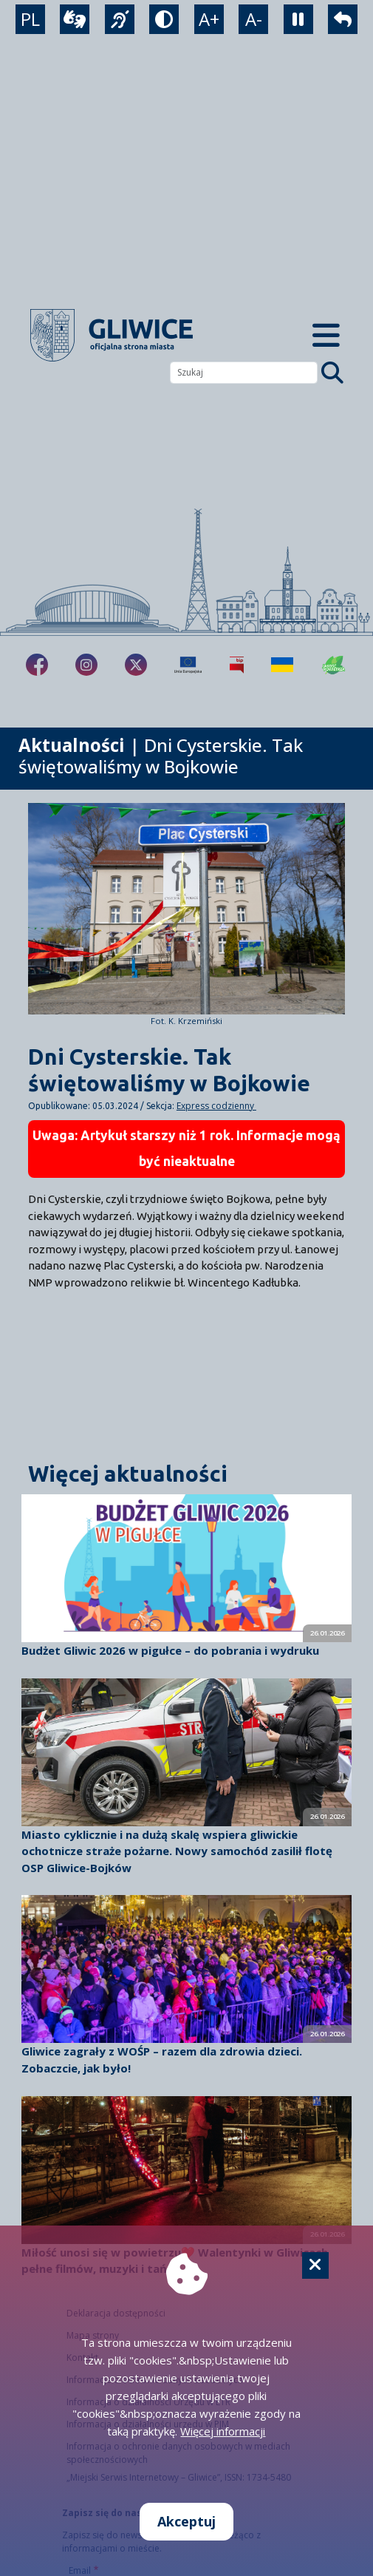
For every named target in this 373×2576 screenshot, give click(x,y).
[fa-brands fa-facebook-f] (37, 665)
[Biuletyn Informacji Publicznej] (237, 665)
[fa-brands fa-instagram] (86, 665)
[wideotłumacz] (74, 19)
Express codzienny (216, 1105)
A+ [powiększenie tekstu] (209, 19)
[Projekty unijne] (188, 665)
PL (30, 19)
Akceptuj (186, 2521)
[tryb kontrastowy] (164, 19)
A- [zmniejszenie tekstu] (253, 19)
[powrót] (342, 19)
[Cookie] (315, 2265)
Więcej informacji (222, 2431)
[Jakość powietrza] (334, 665)
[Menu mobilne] (326, 335)
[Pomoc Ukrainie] (282, 665)
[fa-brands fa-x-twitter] (136, 665)
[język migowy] (119, 19)
